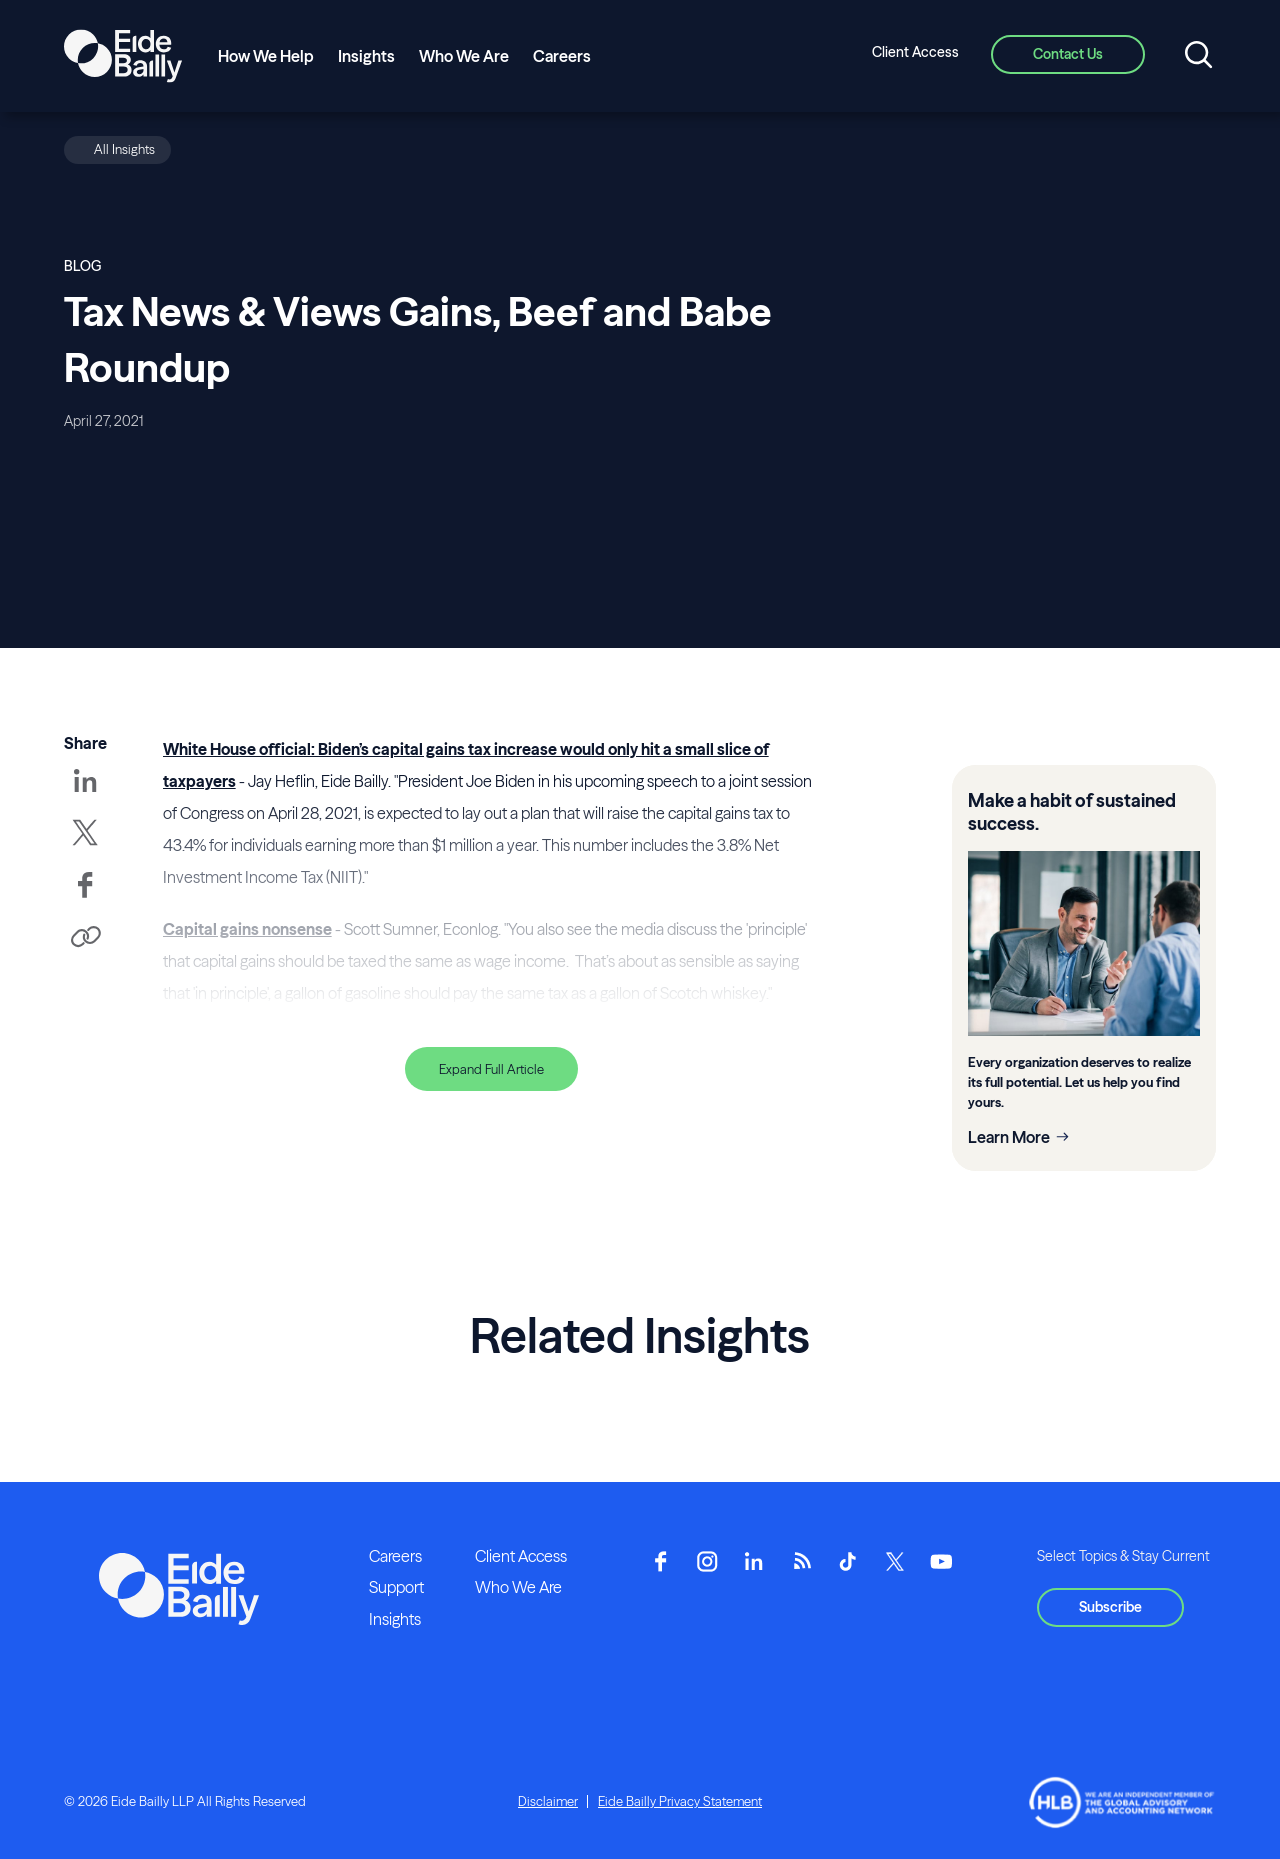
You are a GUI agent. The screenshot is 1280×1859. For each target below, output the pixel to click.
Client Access (915, 52)
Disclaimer (548, 1801)
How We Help (266, 56)
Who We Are (464, 56)
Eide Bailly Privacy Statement (680, 1801)
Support (396, 1587)
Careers (562, 56)
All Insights (124, 149)
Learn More (1009, 1137)
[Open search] (1198, 56)
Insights (366, 56)
